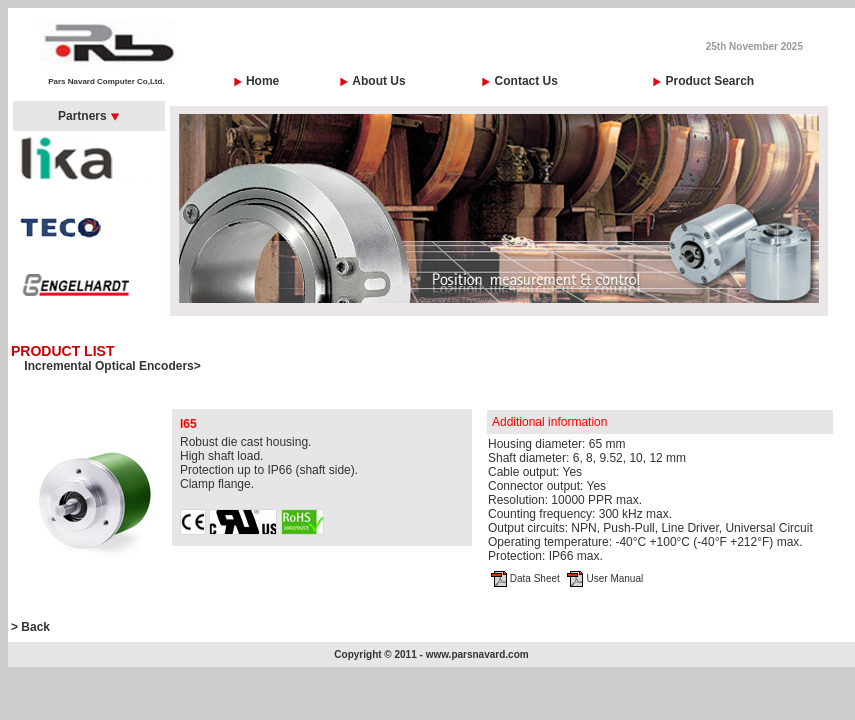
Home (262, 81)
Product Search (709, 81)
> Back (30, 627)
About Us (378, 81)
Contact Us (526, 81)
